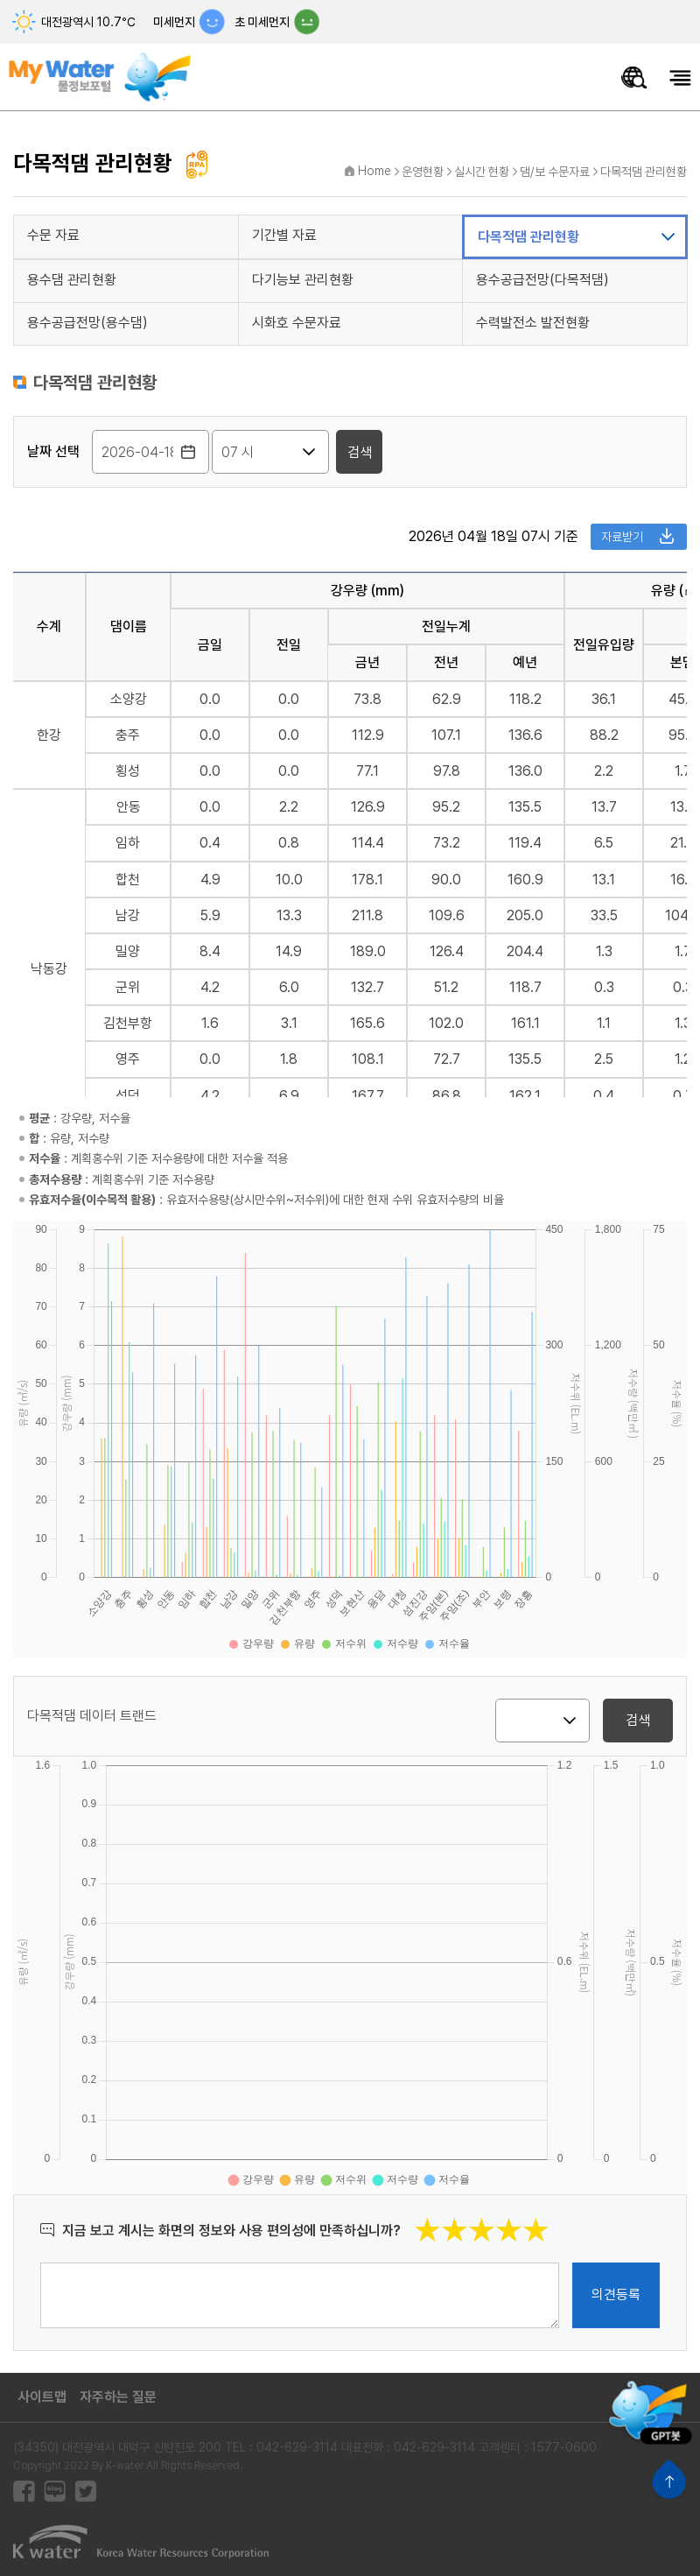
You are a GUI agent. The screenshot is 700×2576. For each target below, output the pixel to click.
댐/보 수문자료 (555, 171)
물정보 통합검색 (634, 77)
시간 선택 (27, 451)
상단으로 (669, 2479)
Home (374, 171)
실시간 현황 (481, 171)
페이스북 (24, 2491)
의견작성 (40, 2262)
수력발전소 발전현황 (533, 322)
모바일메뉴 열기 (680, 77)
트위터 (85, 2491)
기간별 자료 (284, 235)
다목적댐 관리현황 (643, 171)
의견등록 (616, 2294)
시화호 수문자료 (296, 322)
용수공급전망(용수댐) (87, 322)
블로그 (55, 2491)
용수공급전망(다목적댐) (542, 279)
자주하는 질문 (118, 2397)
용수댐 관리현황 (71, 279)
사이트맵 (42, 2397)
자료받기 (622, 537)
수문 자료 (53, 235)
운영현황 (423, 171)
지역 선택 (495, 1720)
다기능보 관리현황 (303, 279)
